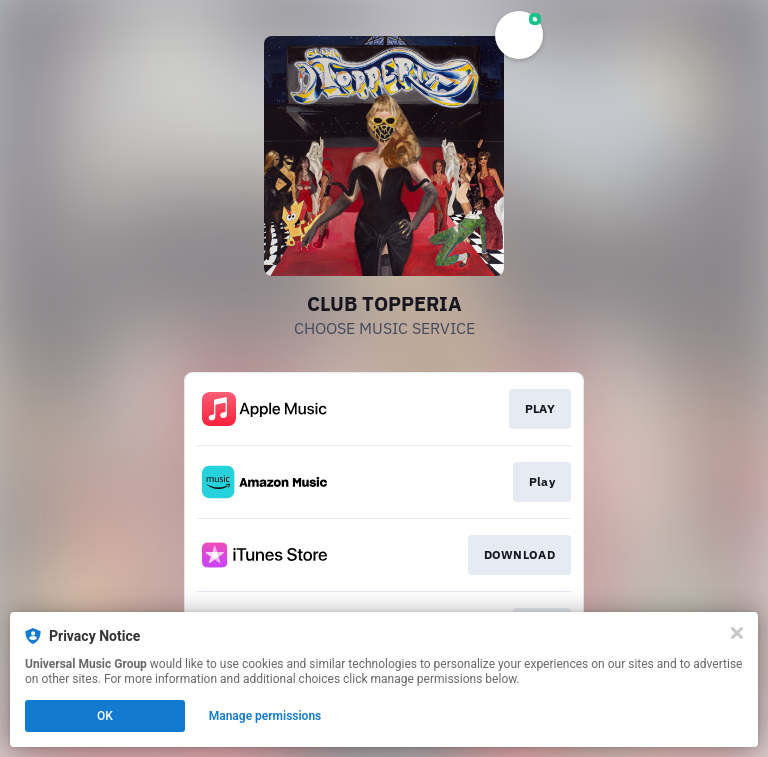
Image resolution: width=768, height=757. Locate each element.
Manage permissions (265, 716)
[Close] (737, 633)
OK (105, 716)
